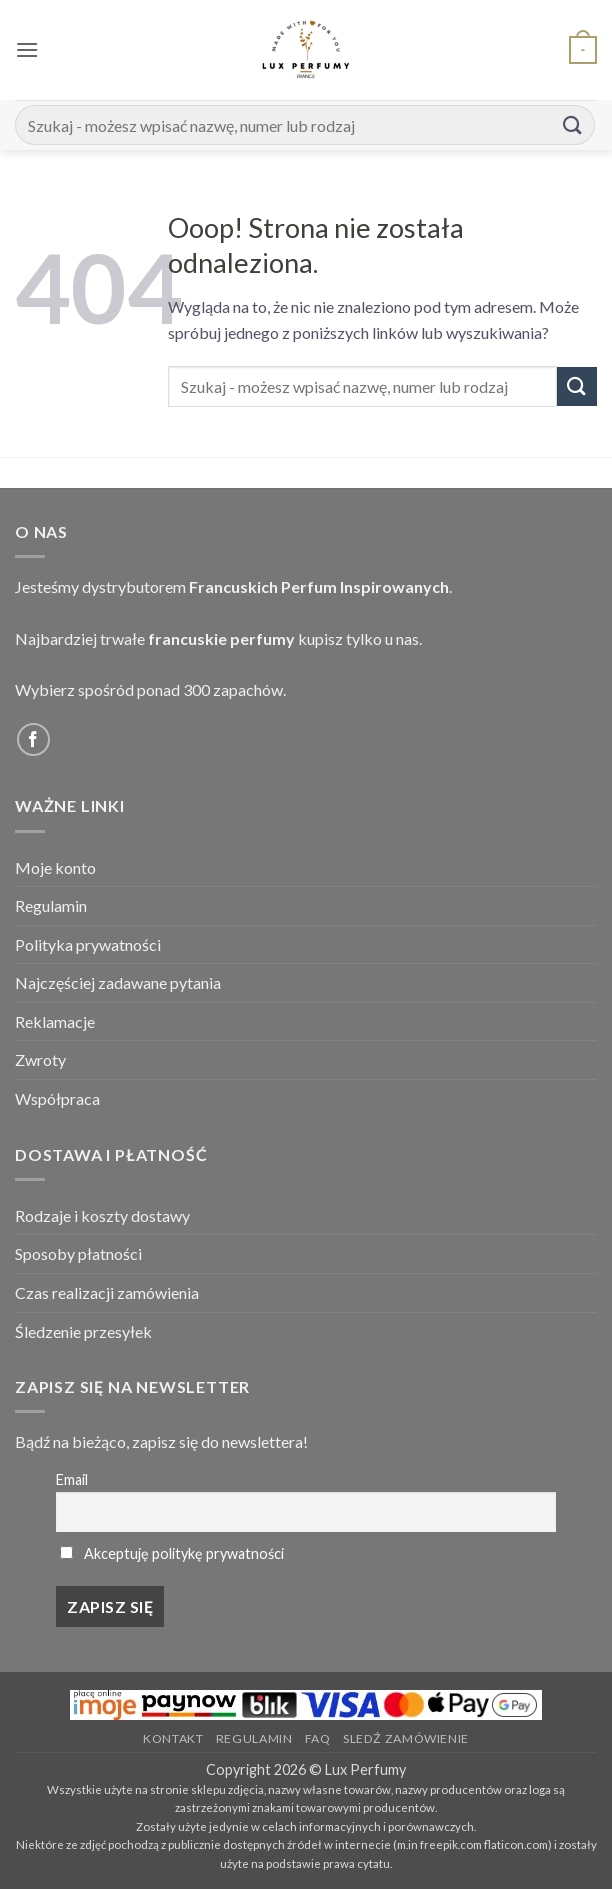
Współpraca (57, 1098)
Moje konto (55, 867)
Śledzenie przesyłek (83, 1331)
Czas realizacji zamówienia (107, 1292)
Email (72, 1479)
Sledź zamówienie (406, 1738)
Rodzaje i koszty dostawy (102, 1215)
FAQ (318, 1738)
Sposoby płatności (78, 1253)
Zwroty (40, 1059)
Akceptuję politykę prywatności (184, 1553)
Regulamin (51, 905)
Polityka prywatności (88, 944)
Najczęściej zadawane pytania (118, 982)
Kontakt (173, 1738)
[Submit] (573, 124)
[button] (27, 49)
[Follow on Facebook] (33, 739)
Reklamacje (55, 1021)
